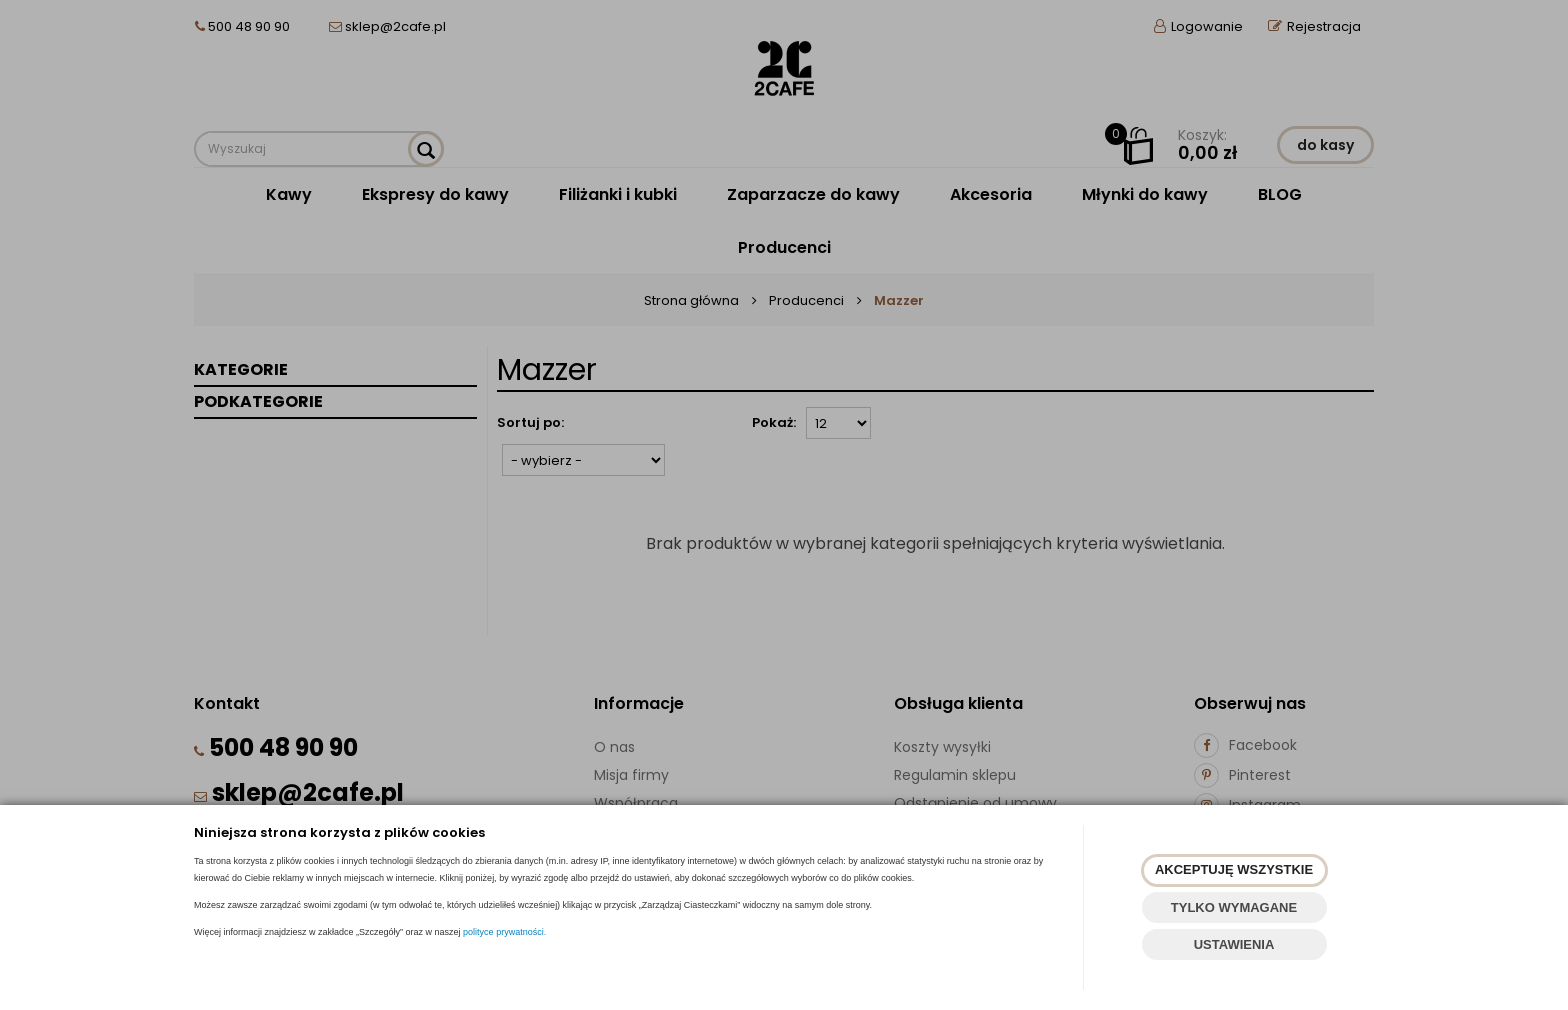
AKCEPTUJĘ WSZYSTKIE (1234, 869)
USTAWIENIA (1234, 944)
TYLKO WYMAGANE (1234, 907)
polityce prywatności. (504, 932)
